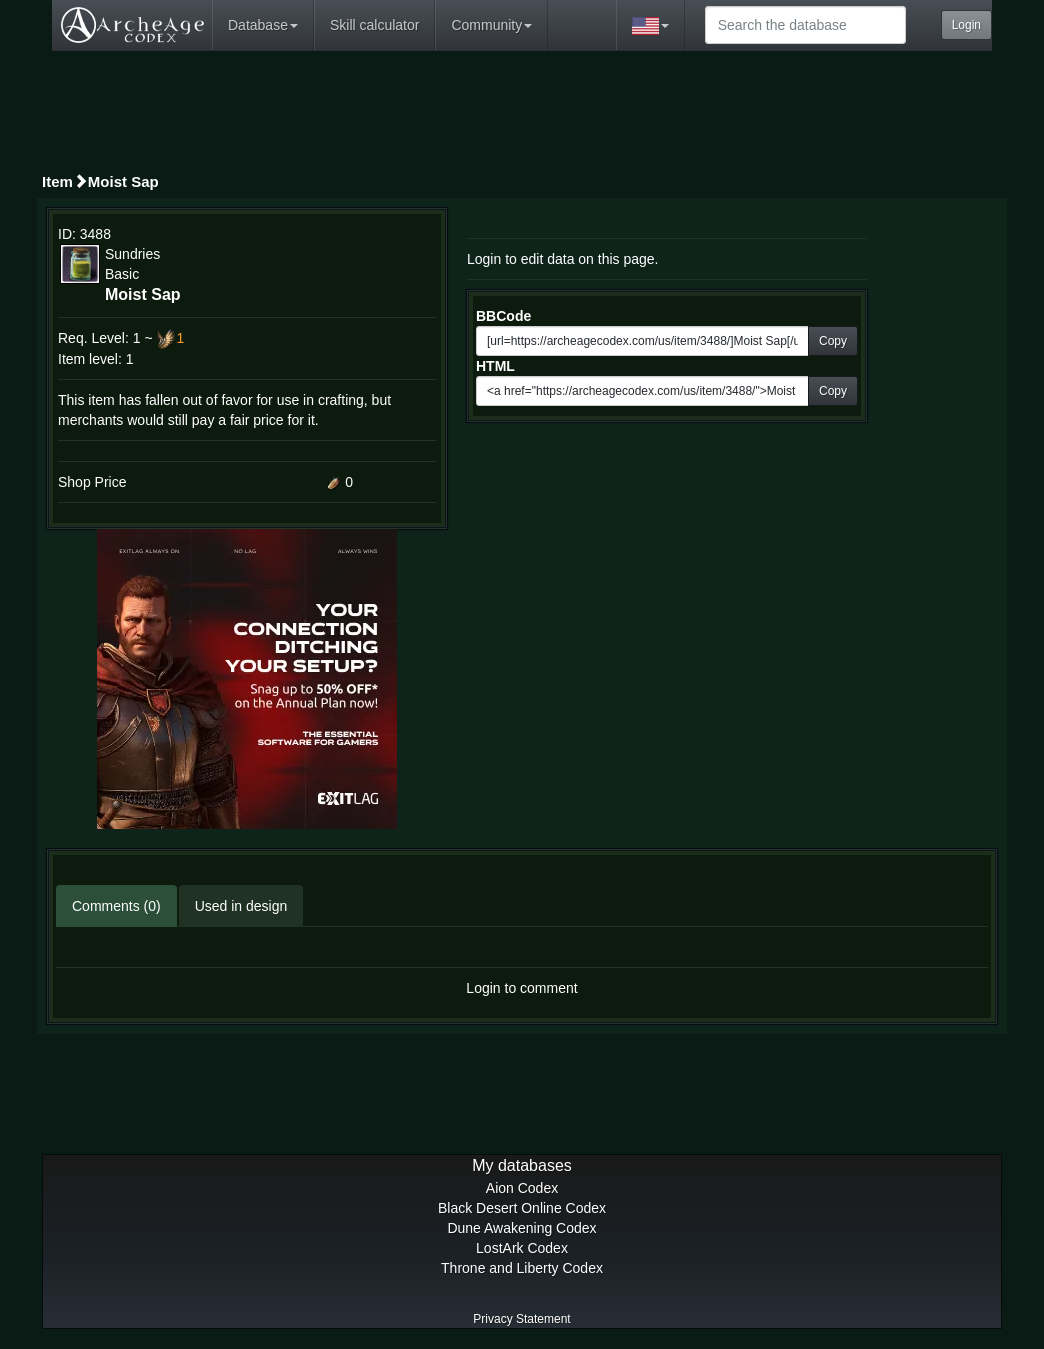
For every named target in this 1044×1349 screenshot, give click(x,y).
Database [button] (263, 25)
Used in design (241, 906)
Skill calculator (374, 25)
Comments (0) (116, 906)
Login (966, 25)
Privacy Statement (521, 1319)
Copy (833, 341)
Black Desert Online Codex (522, 1208)
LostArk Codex (522, 1248)
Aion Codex (522, 1188)
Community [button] (491, 25)
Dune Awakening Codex (521, 1228)
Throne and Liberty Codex (522, 1268)
